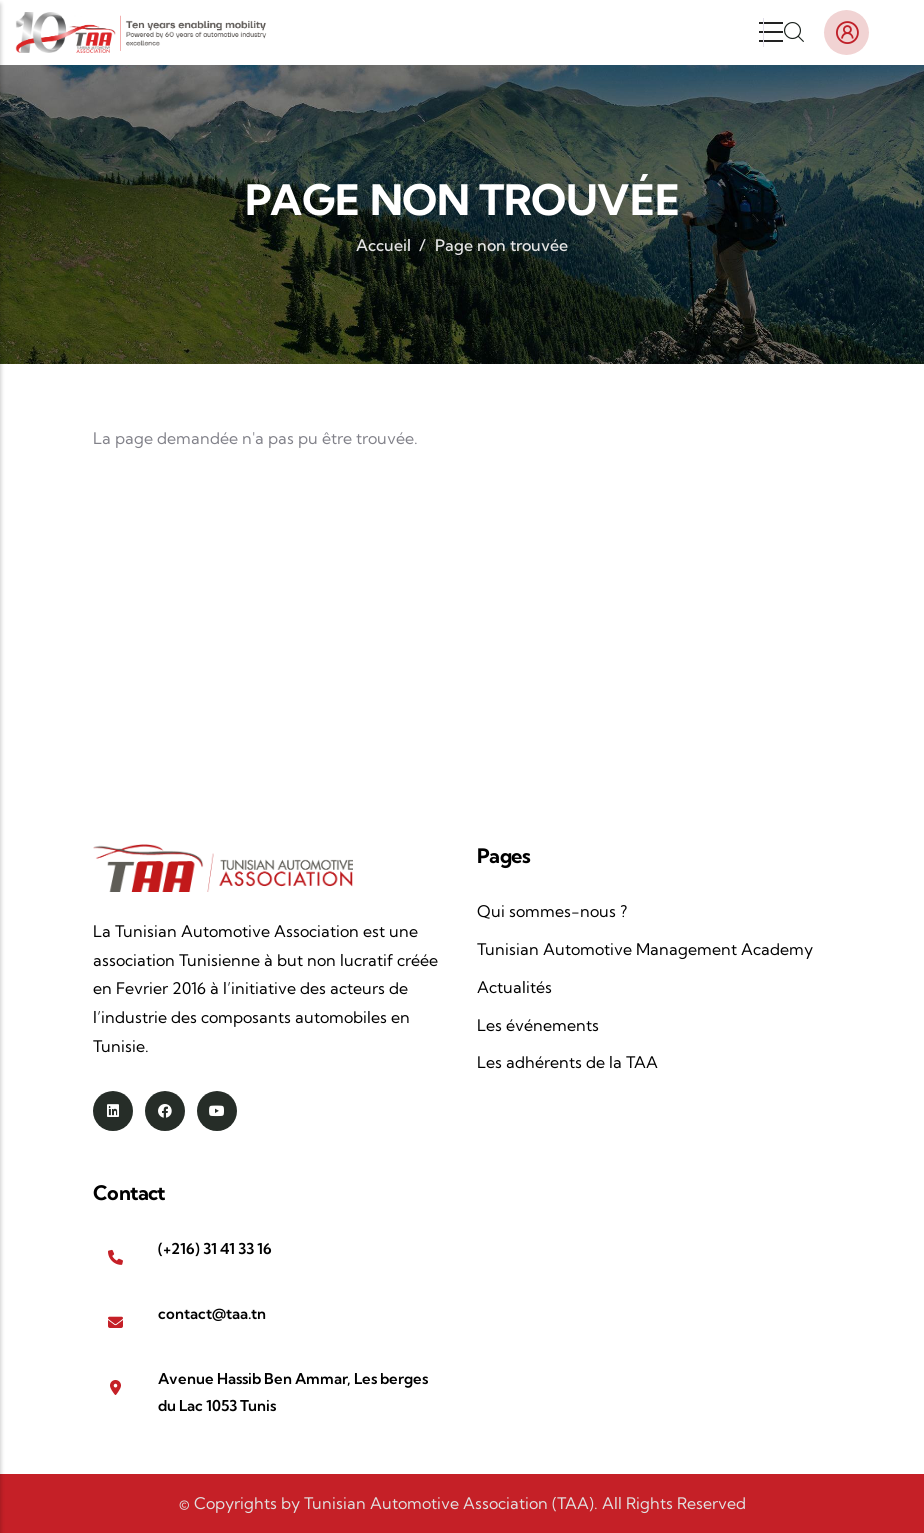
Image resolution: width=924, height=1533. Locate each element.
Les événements (538, 1025)
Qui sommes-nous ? (552, 911)
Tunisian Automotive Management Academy (645, 949)
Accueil (383, 245)
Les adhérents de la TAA (567, 1062)
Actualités (514, 987)
